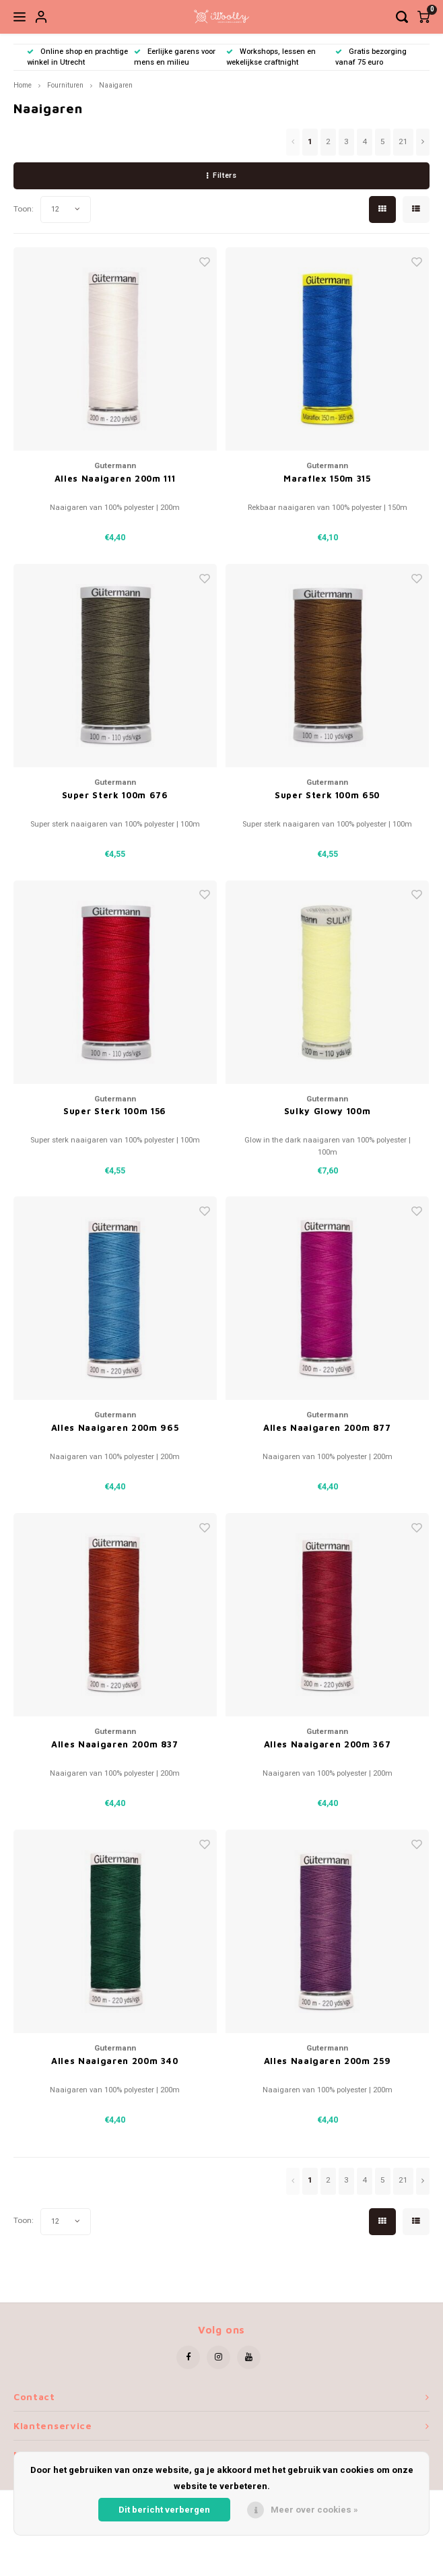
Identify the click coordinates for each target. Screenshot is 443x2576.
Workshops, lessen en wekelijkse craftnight (271, 57)
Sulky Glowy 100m (327, 1110)
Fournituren (65, 85)
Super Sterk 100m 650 (327, 795)
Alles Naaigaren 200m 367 (327, 1744)
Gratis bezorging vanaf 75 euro (371, 57)
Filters (221, 175)
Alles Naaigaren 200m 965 (115, 1427)
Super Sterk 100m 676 (115, 795)
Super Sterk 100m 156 (114, 1110)
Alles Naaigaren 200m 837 (114, 1744)
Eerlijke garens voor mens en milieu (174, 57)
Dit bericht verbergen (164, 2509)
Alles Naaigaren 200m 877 (327, 1427)
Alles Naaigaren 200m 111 (115, 478)
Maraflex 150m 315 (326, 478)
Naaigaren (116, 85)
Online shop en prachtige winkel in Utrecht (77, 57)
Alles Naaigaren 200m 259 (327, 2060)
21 (403, 142)
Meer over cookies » (314, 2509)
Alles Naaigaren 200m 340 (114, 2060)
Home (22, 85)
